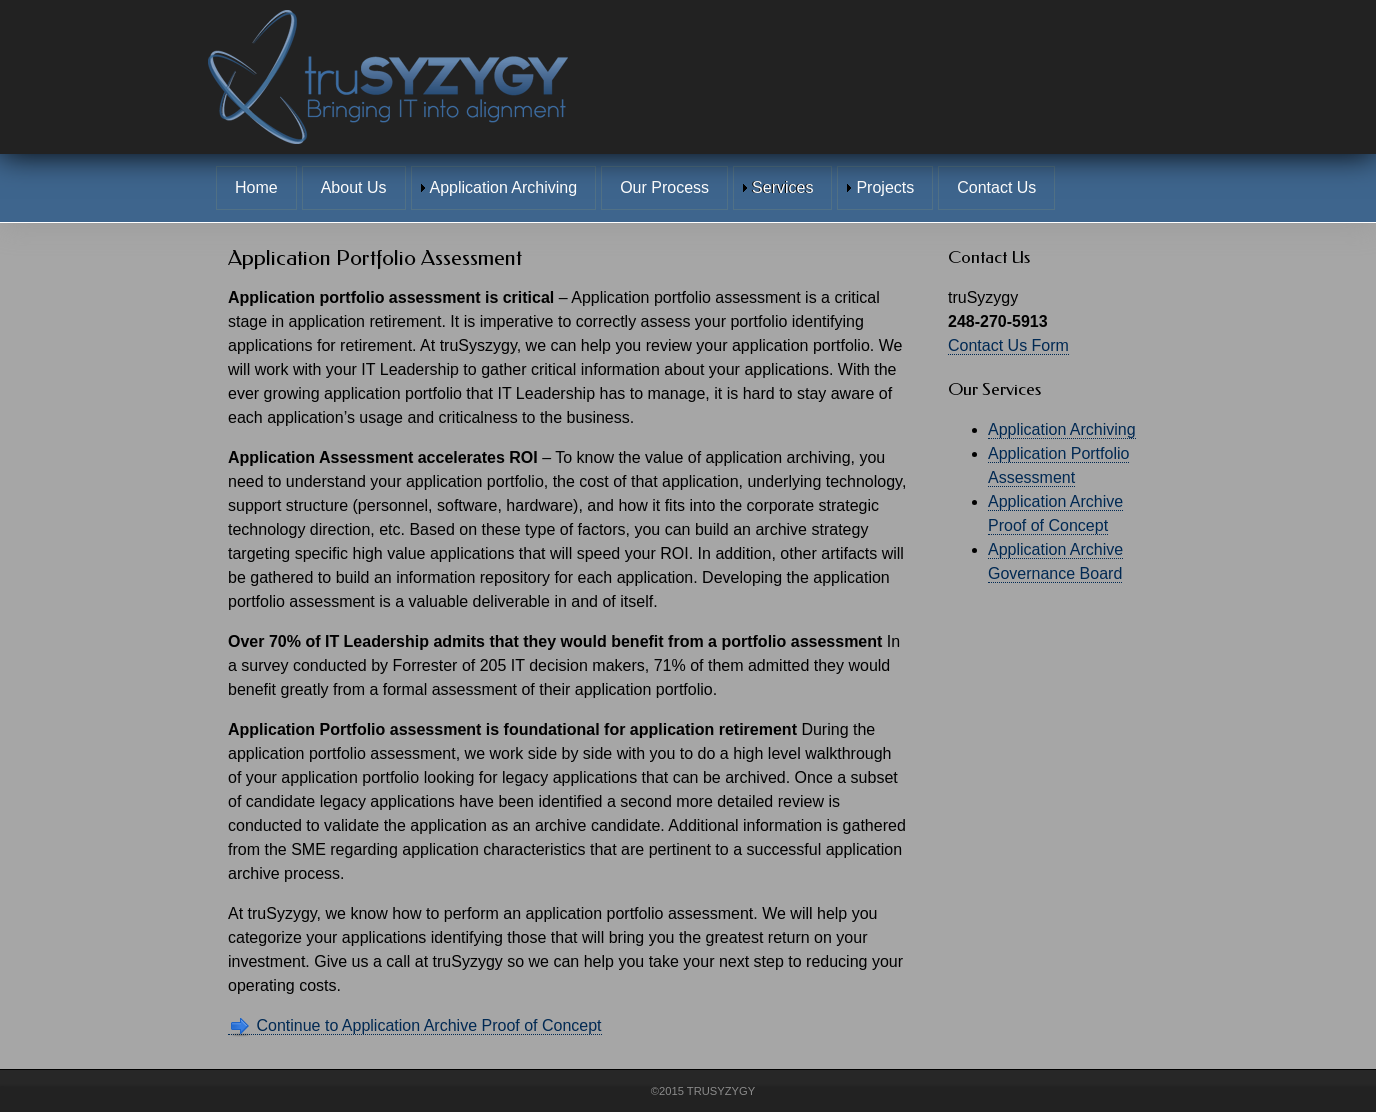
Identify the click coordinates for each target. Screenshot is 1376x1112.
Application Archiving (504, 187)
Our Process (664, 187)
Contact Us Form (1008, 345)
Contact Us (996, 187)
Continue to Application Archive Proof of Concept (415, 1026)
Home (256, 187)
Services (782, 187)
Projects (885, 187)
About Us (354, 187)
